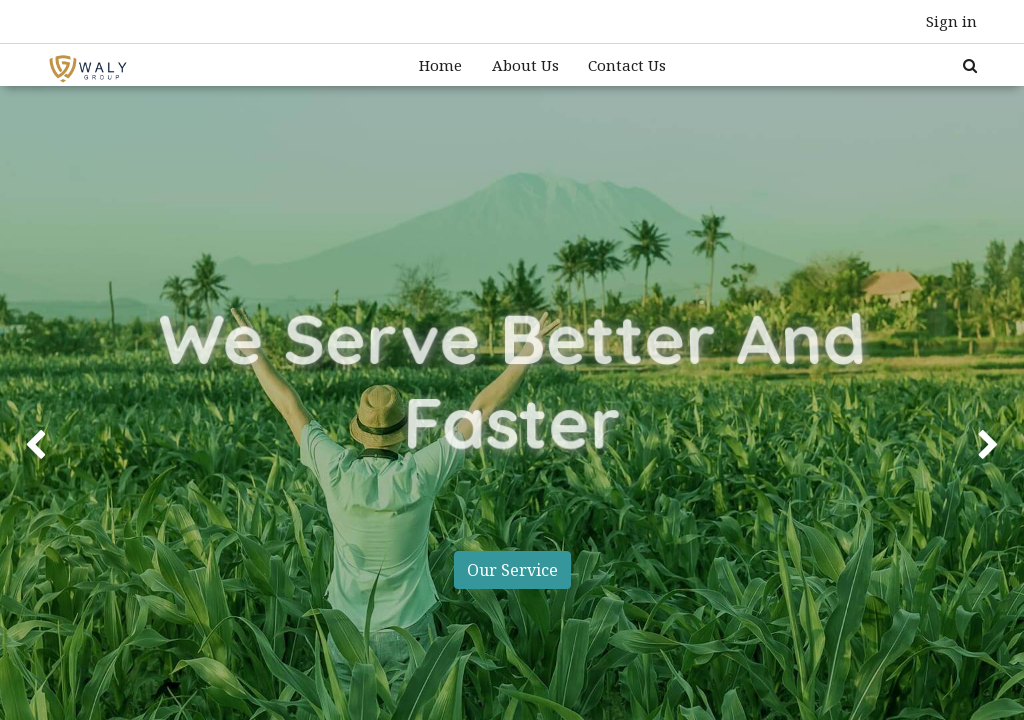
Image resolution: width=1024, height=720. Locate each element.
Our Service (512, 570)
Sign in (951, 21)
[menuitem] (440, 65)
